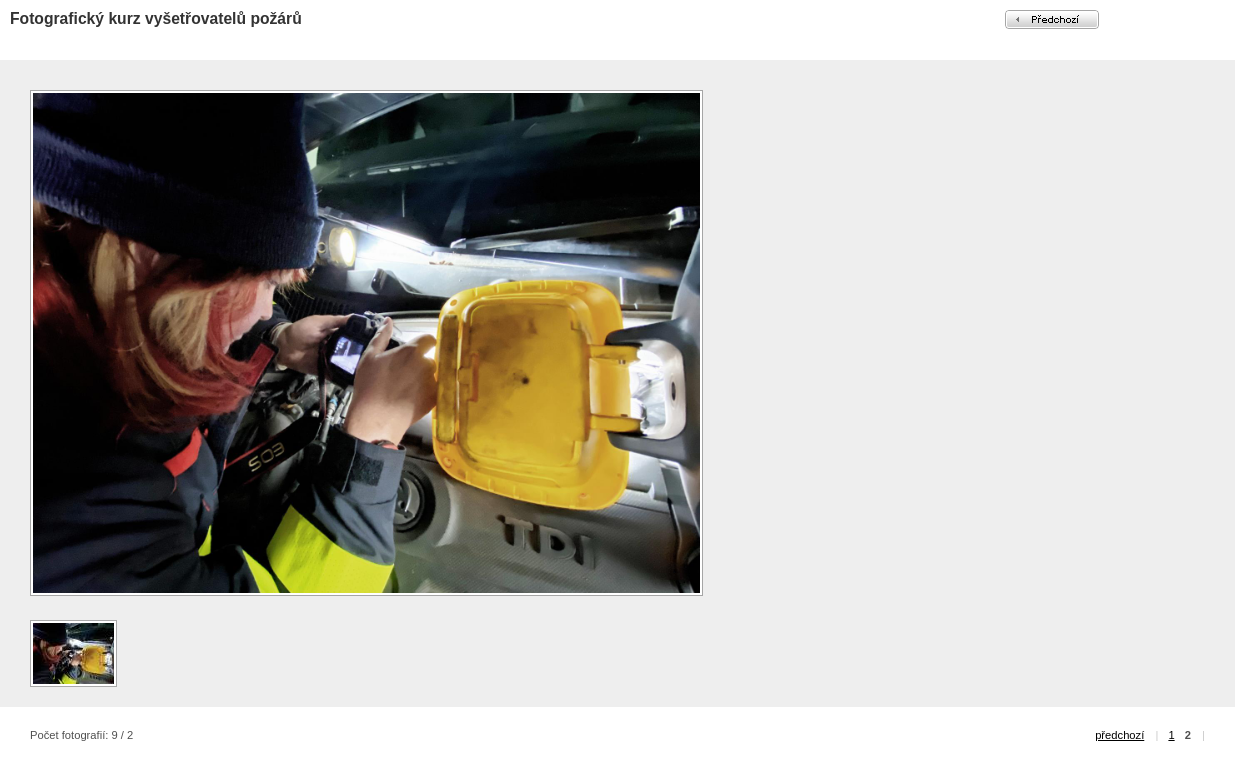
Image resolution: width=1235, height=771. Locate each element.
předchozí (1119, 735)
